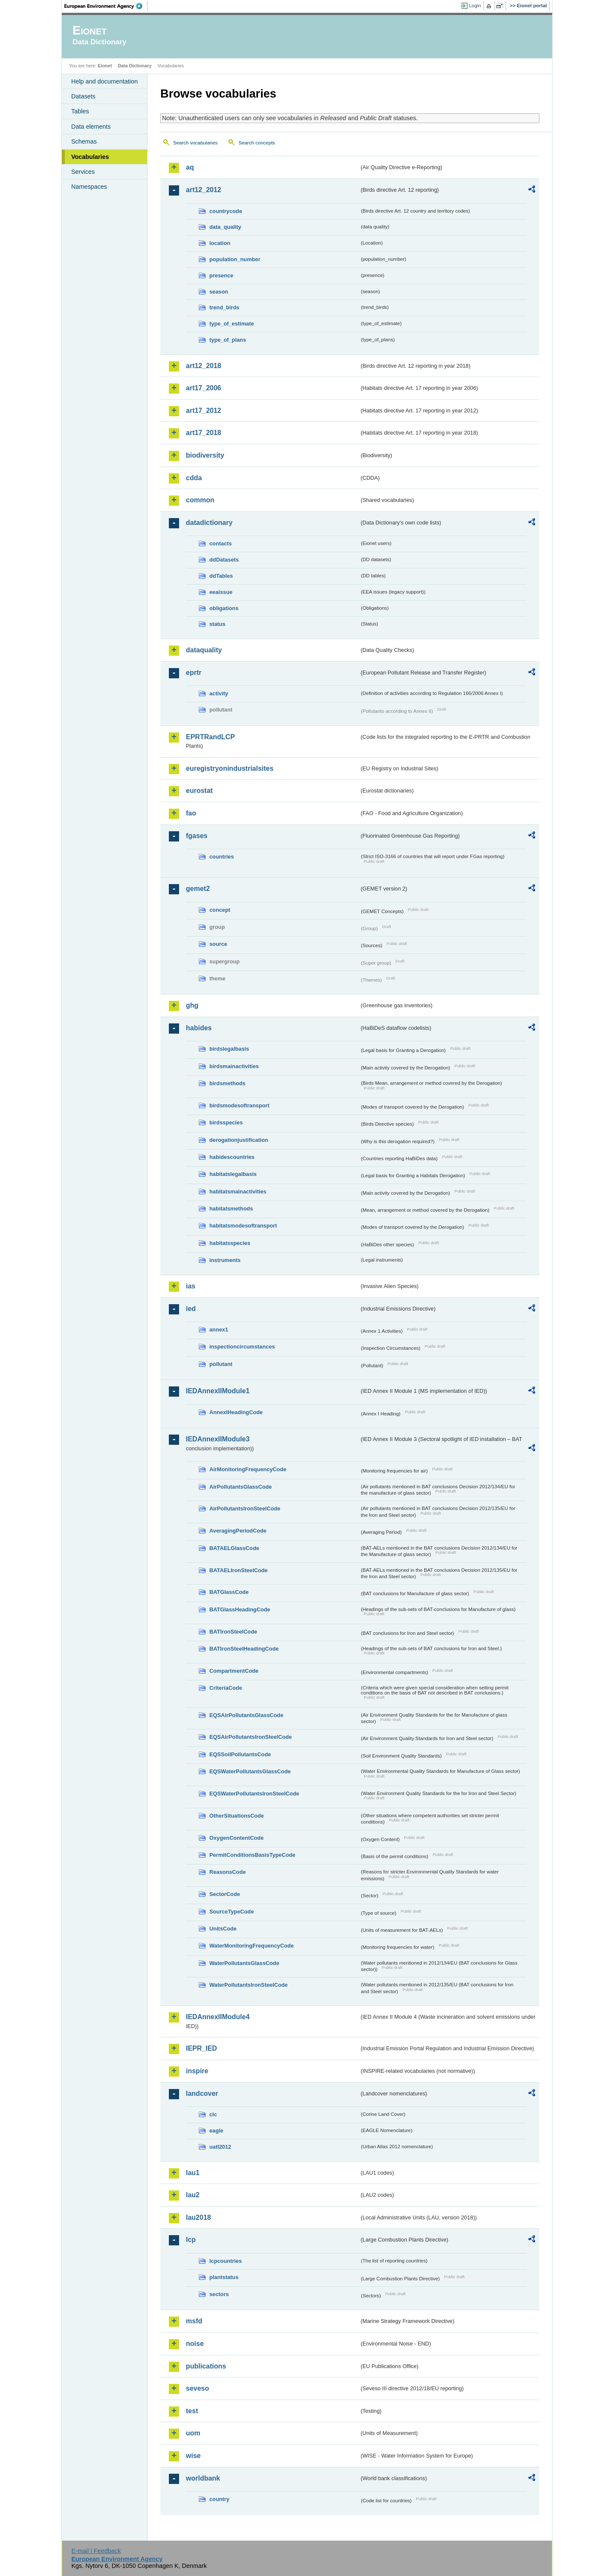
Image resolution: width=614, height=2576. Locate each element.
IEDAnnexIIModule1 (217, 1391)
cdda (194, 477)
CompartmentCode (233, 1671)
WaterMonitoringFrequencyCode (251, 1945)
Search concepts (256, 142)
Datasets (83, 96)
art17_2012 (203, 410)
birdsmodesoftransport (239, 1105)
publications (206, 2366)
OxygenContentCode (236, 1838)
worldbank (203, 2478)
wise (193, 2455)
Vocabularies (90, 156)
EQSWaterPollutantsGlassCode (250, 1771)
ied (191, 1308)
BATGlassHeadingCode (239, 1609)
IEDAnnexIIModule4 (217, 2016)
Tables (80, 111)
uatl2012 (220, 2147)
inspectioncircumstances (242, 1346)
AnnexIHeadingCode (236, 1412)
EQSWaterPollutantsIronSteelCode (254, 1793)
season (218, 291)
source (218, 944)
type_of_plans (227, 340)
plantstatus (223, 2277)
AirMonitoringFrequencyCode (248, 1469)
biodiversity (205, 455)
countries (221, 856)
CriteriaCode (225, 1688)
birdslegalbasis (229, 1049)
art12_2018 (203, 365)
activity (218, 693)
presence (221, 275)
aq (190, 167)
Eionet (105, 65)
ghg (192, 1005)
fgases (197, 835)
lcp (191, 2239)
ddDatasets (224, 559)
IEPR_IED (201, 2048)
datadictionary (209, 522)
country (219, 2499)
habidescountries (232, 1157)
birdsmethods (227, 1083)
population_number (234, 259)
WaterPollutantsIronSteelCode (248, 1985)
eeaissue (220, 592)
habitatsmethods (231, 1208)
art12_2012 (203, 189)
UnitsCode (223, 1928)
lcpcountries (225, 2261)
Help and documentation (104, 81)
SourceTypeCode (231, 1911)
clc (213, 2114)
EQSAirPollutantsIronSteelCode (250, 1737)
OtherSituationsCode (236, 1815)
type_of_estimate (231, 323)
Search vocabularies (195, 142)
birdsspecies (226, 1122)
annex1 (218, 1329)
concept (219, 910)
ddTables (221, 576)
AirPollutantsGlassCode (240, 1487)
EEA (106, 6)
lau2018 (198, 2217)
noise (195, 2343)
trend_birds (224, 307)
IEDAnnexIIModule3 (217, 1439)
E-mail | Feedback (96, 2550)
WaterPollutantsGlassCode (244, 1963)
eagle (216, 2130)
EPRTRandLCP (210, 737)
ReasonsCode (227, 1872)
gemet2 (198, 888)
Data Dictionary (134, 65)
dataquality (204, 650)
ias (190, 1286)
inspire (197, 2071)
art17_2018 (203, 432)
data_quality (225, 227)
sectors (219, 2294)
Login (475, 5)
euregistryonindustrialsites (229, 768)
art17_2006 (203, 388)
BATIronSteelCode (233, 1631)
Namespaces (89, 186)
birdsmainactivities (234, 1066)
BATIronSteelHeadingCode (244, 1648)
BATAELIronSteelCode (238, 1570)
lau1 (193, 2172)
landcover (202, 2093)
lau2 (193, 2195)
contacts (220, 543)
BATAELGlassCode (234, 1548)
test (192, 2411)
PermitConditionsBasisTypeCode (252, 1855)
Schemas (84, 141)
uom (193, 2433)
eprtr (193, 672)
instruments (224, 1260)
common (200, 500)
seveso (197, 2388)
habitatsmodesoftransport (243, 1225)
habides (198, 1028)
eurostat (199, 790)
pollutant (220, 1364)
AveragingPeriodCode (237, 1530)
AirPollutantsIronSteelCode (244, 1508)
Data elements (91, 126)
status (217, 624)
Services (83, 171)
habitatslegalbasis (233, 1174)
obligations (223, 608)
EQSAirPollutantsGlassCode (246, 1715)
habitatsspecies (229, 1243)
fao (191, 813)
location (219, 243)
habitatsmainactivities (237, 1191)
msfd (194, 2321)
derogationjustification (238, 1140)
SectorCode (224, 1894)
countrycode (225, 211)
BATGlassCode (229, 1592)
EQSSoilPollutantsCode (240, 1754)
